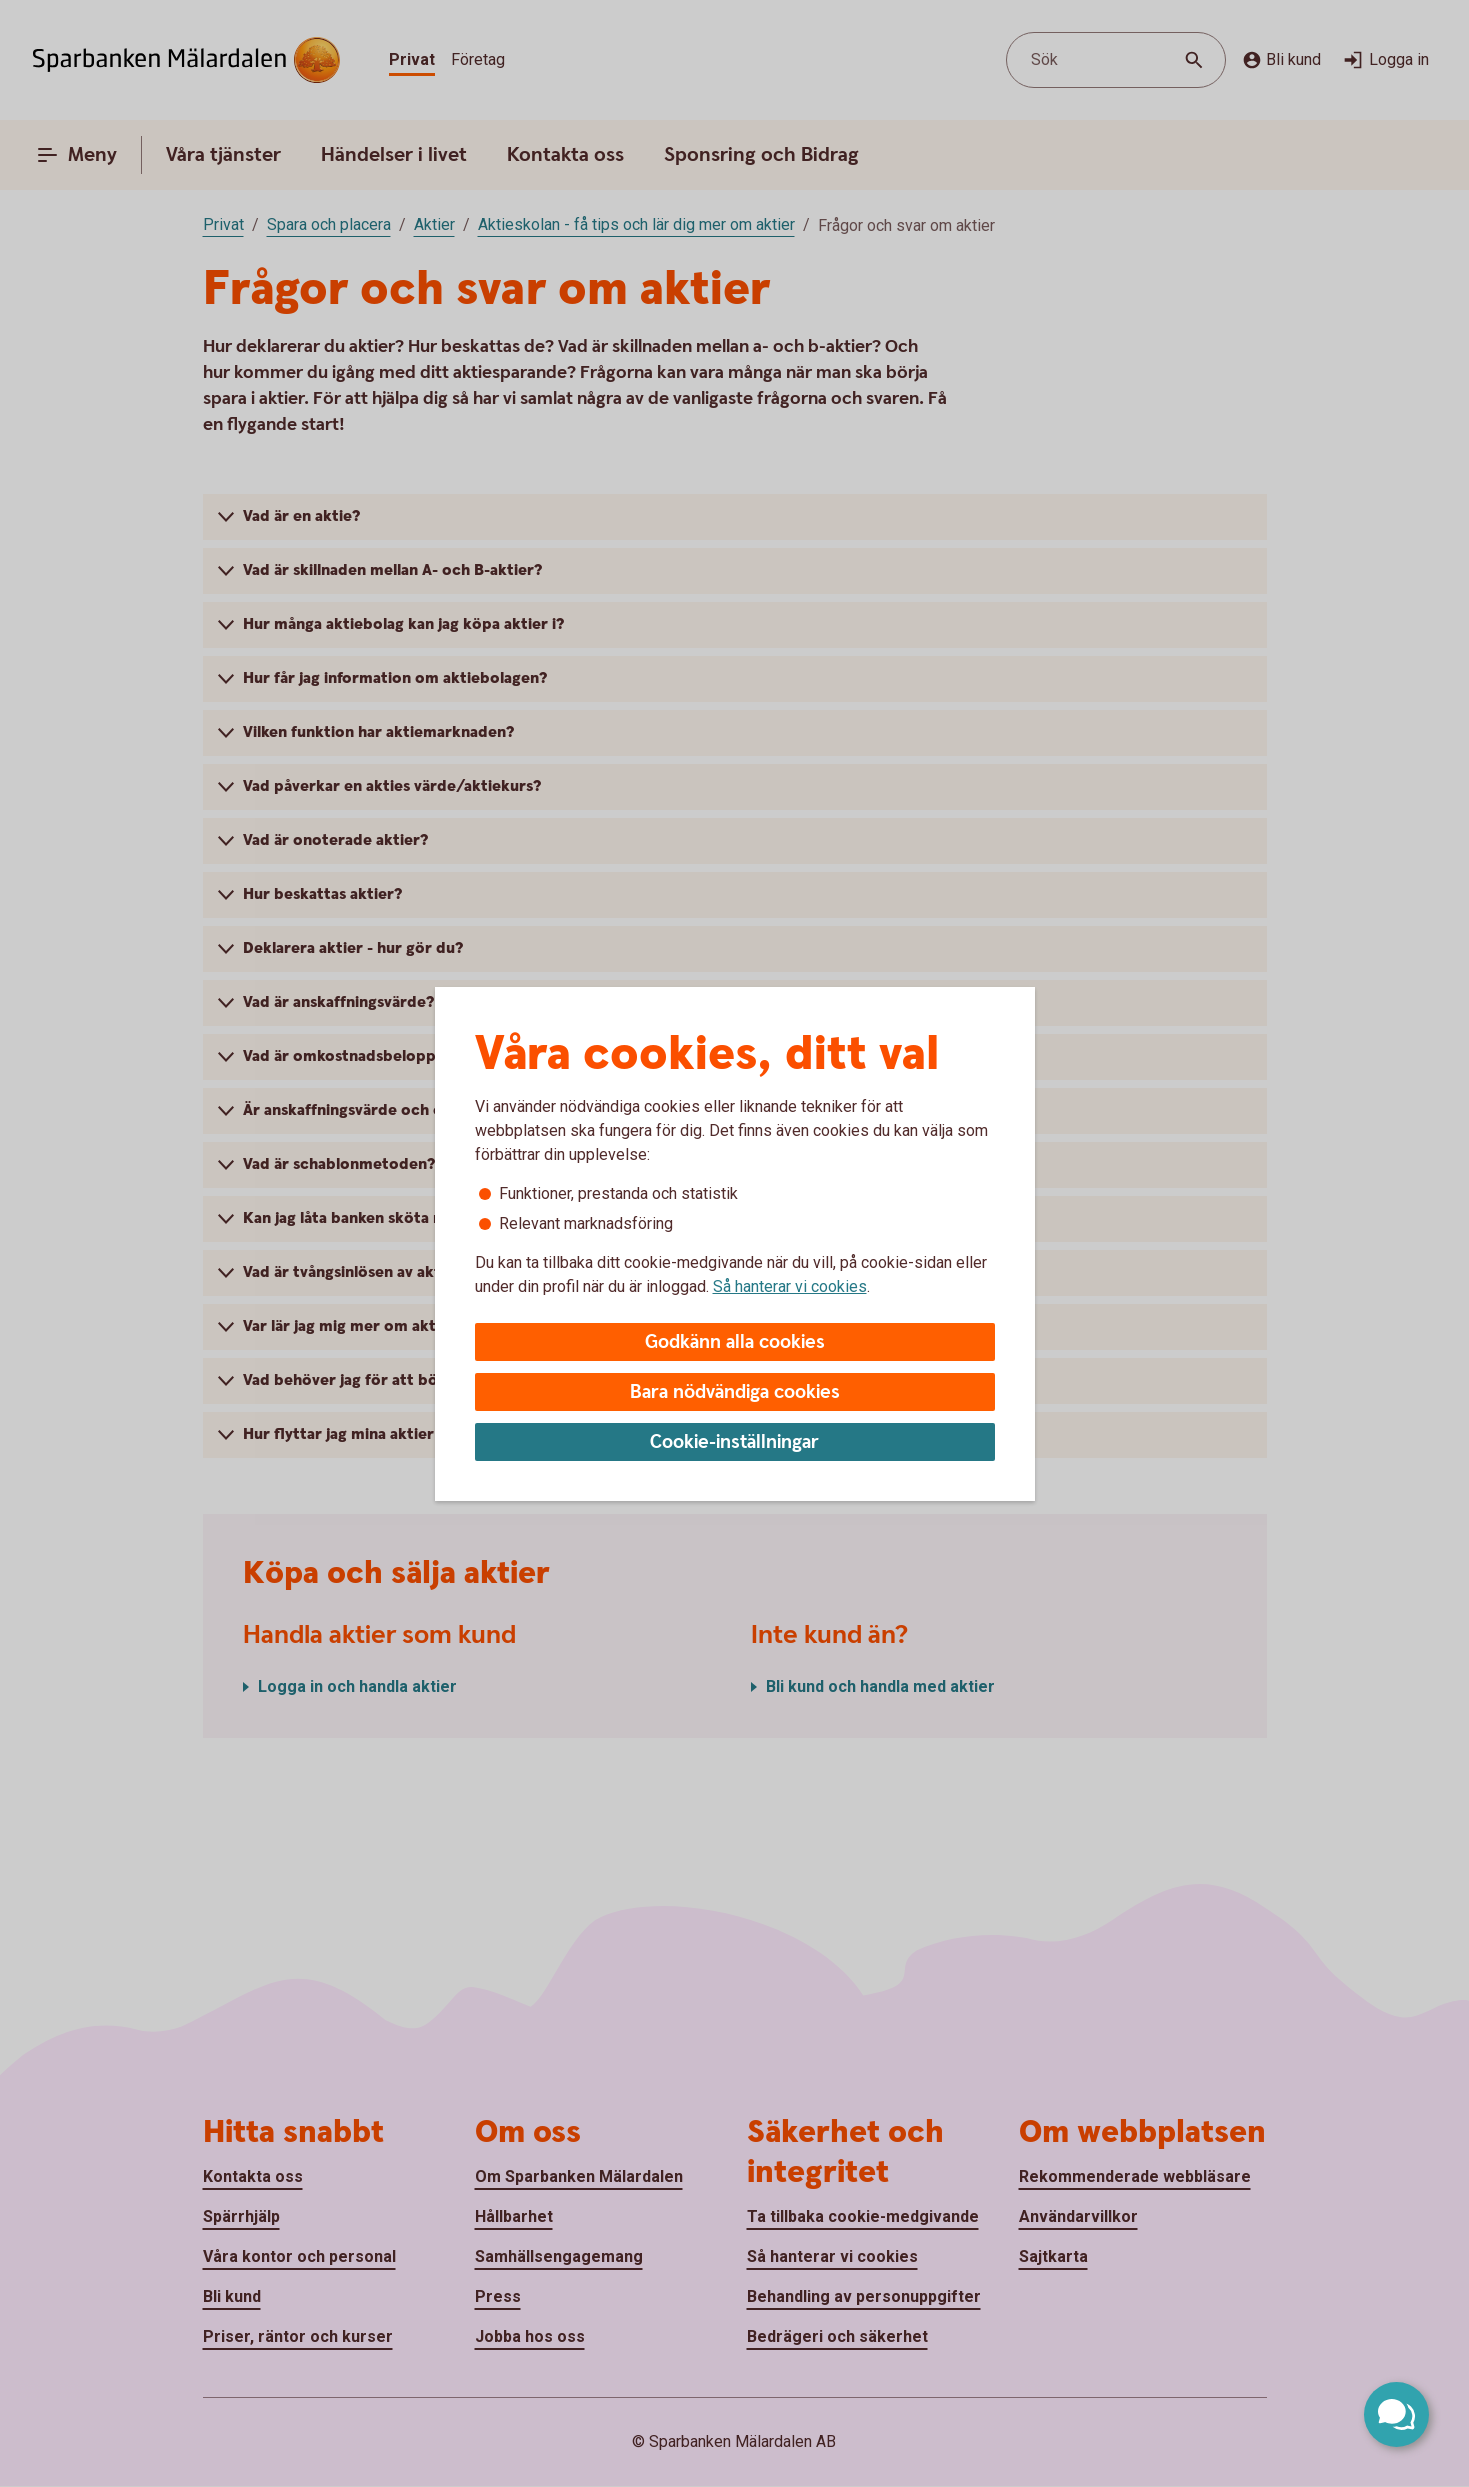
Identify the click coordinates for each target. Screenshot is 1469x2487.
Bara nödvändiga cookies (735, 1392)
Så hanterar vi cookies (790, 1286)
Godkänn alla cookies (735, 1342)
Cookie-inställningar (734, 1442)
